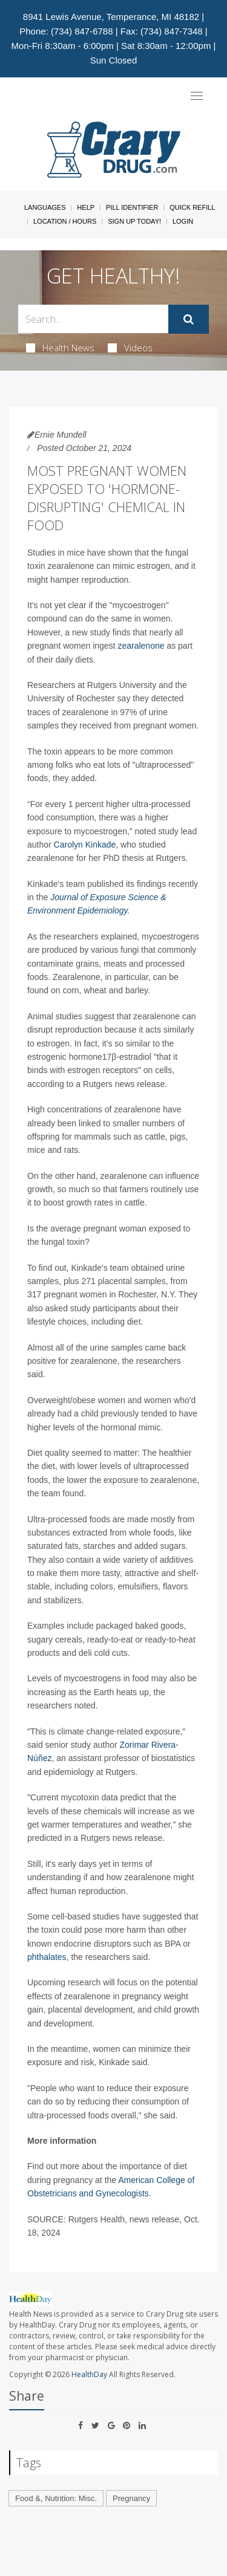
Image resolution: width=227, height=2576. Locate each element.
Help (85, 207)
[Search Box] (93, 319)
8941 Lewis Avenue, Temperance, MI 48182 (111, 16)
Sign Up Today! (134, 221)
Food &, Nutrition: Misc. (56, 2498)
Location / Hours (64, 221)
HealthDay (89, 2374)
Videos (130, 348)
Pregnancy (131, 2498)
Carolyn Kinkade (85, 844)
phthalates (47, 1957)
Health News (60, 348)
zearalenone (140, 645)
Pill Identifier (132, 207)
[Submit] (188, 319)
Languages (44, 207)
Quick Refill (192, 207)
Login (183, 221)
